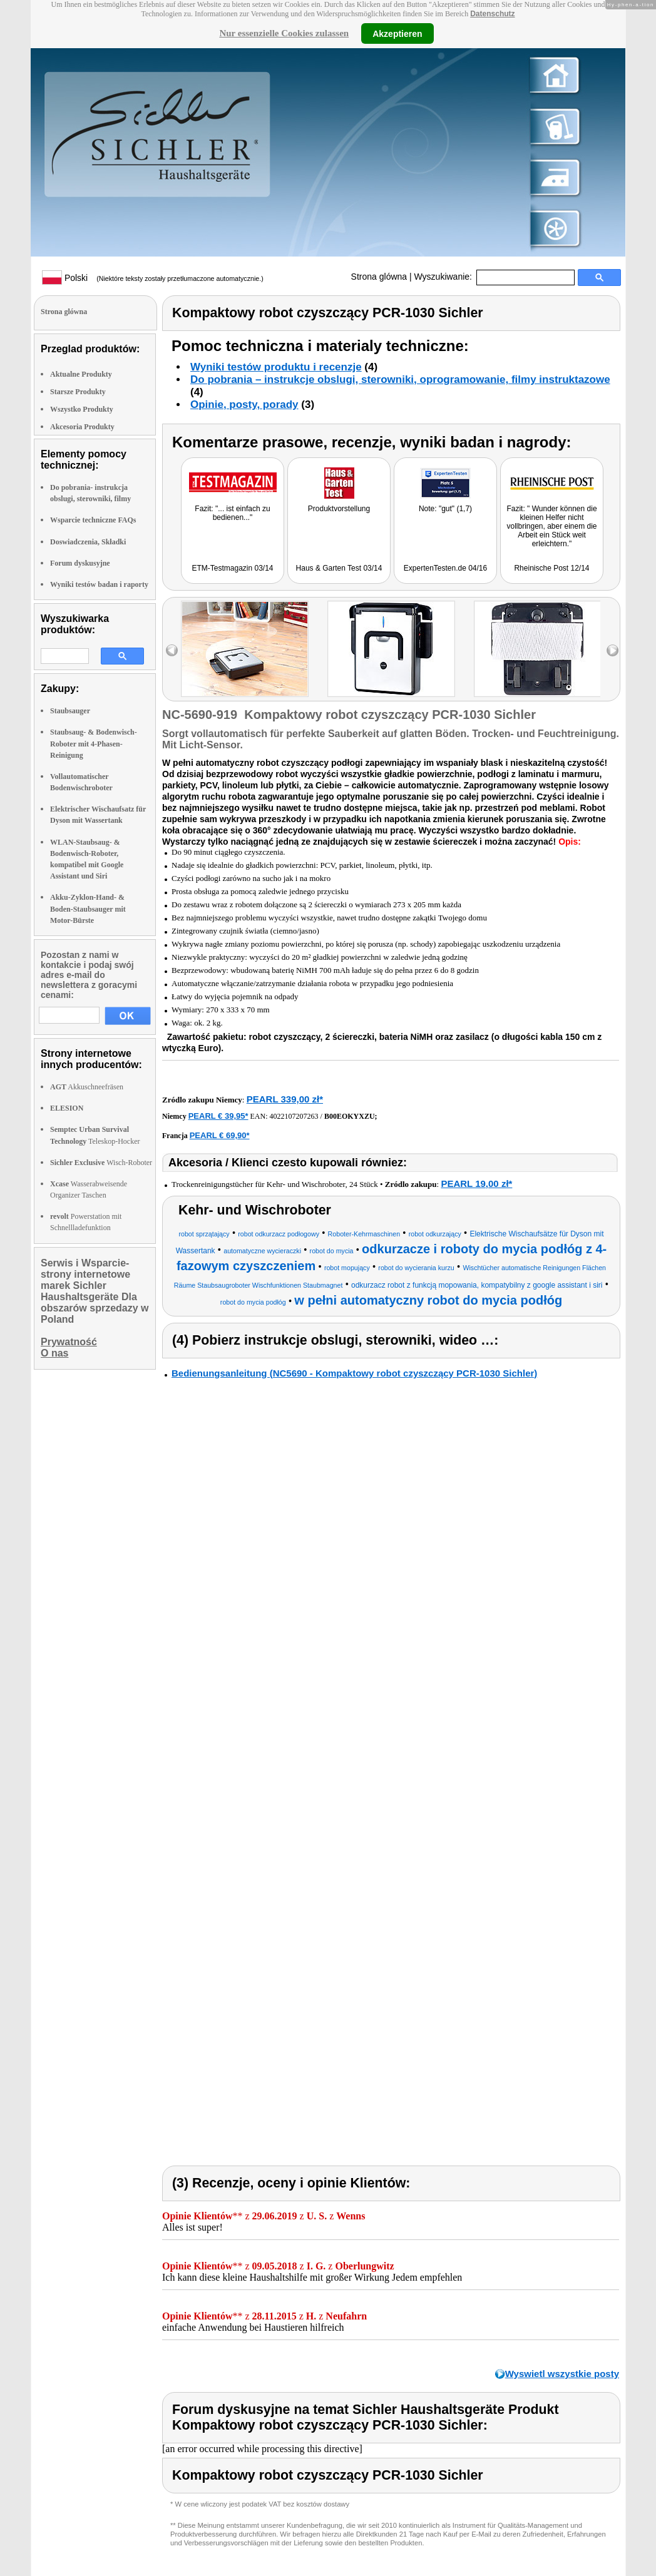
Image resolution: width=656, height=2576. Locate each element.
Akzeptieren (397, 33)
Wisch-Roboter (101, 1162)
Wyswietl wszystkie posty (562, 2373)
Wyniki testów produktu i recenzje (276, 367)
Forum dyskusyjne (80, 563)
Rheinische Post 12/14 (551, 568)
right (612, 650)
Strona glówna (379, 277)
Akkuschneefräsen (86, 1086)
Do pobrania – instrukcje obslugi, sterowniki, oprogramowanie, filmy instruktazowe (400, 379)
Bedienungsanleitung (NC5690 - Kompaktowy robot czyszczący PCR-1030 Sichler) (354, 1373)
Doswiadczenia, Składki (88, 541)
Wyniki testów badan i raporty (99, 584)
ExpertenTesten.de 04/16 (445, 568)
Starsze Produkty (78, 391)
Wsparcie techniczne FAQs (93, 520)
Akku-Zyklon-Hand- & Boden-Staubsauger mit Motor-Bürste (88, 908)
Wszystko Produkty (81, 409)
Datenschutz (492, 13)
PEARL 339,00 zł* (285, 1099)
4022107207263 (294, 1116)
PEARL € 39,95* (218, 1116)
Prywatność (69, 1341)
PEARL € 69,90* (220, 1135)
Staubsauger (70, 710)
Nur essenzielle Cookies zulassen (284, 33)
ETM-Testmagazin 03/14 (232, 568)
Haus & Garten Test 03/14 (339, 568)
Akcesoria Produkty (82, 426)
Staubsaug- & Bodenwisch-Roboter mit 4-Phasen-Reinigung (93, 743)
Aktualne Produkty (81, 374)
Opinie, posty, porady (244, 404)
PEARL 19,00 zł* (476, 1183)
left (172, 650)
